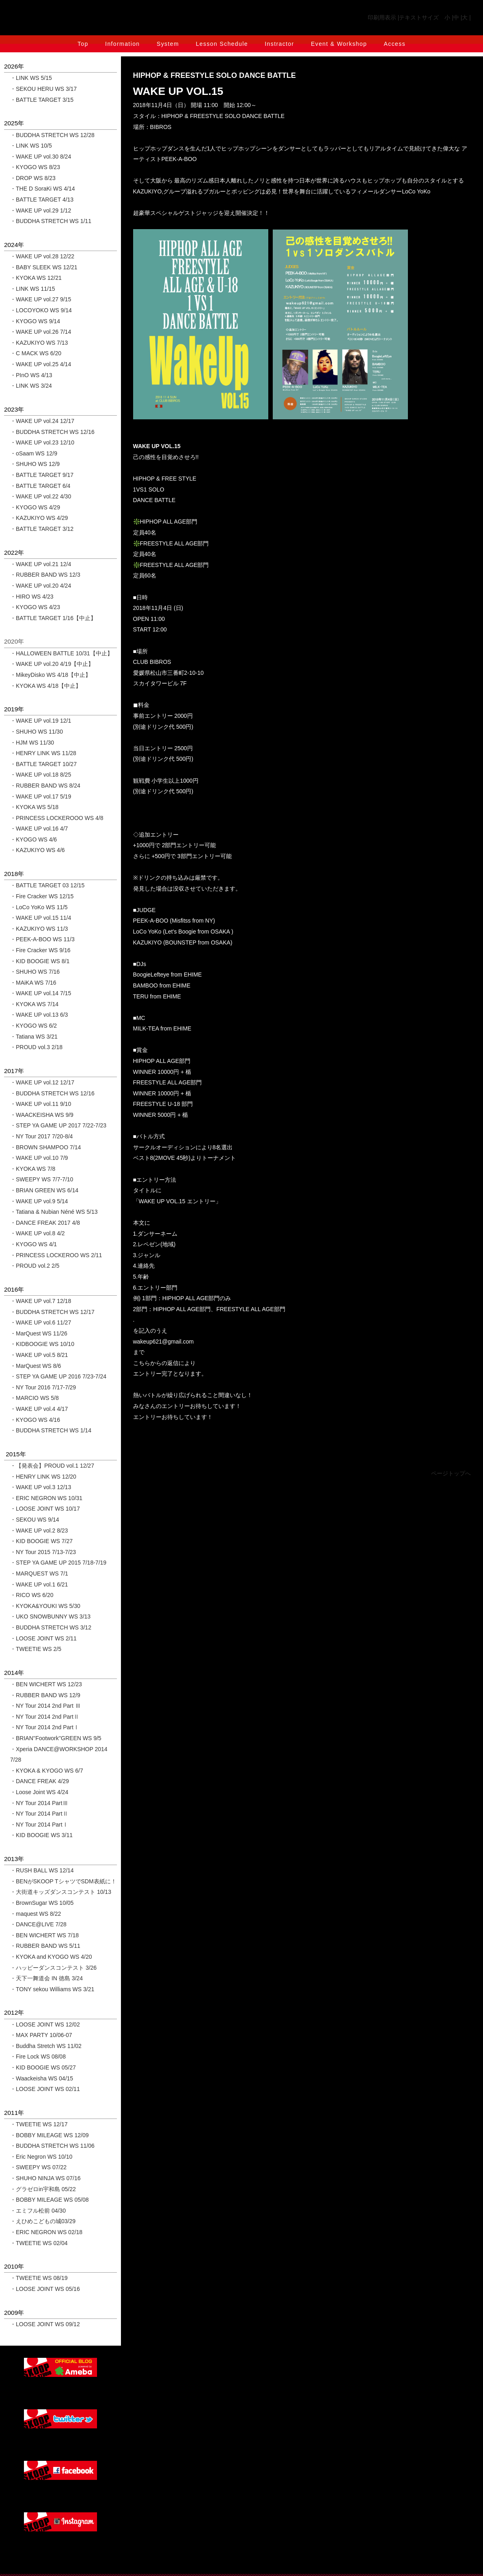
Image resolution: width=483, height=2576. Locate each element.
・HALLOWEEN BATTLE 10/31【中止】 (61, 653)
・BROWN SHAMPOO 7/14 (45, 1147)
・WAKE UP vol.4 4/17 (39, 1409)
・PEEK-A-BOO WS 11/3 (42, 939)
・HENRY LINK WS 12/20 (43, 1476)
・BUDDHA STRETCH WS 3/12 (50, 1627)
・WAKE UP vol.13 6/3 (39, 1014)
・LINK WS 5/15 (31, 78)
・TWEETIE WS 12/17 (39, 2124)
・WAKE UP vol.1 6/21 (39, 1584)
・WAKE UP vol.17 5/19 (40, 796)
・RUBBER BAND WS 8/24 (45, 785)
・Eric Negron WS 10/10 (41, 2156)
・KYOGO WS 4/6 (33, 839)
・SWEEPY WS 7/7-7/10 (41, 1179)
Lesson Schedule (222, 44)
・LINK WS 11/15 (32, 289)
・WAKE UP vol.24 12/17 (42, 421)
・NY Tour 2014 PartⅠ (39, 1824)
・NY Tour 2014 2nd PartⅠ (44, 1727)
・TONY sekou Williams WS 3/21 (52, 1989)
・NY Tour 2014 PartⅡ (39, 1813)
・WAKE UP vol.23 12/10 (42, 442)
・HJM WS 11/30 (32, 742)
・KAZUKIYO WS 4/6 (37, 850)
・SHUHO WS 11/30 (36, 731)
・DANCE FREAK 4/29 (39, 1781)
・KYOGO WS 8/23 (35, 167)
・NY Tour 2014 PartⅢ (39, 1803)
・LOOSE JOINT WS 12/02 (45, 2024)
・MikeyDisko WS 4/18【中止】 (50, 675)
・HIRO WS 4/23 (32, 596)
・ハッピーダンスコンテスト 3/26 (53, 1967)
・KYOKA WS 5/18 (34, 807)
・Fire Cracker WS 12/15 (41, 896)
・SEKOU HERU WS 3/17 (43, 89)
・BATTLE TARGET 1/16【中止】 (53, 618)
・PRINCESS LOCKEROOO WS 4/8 (57, 818)
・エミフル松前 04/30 (38, 2210)
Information (122, 44)
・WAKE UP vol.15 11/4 (40, 917)
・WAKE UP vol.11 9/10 (40, 1104)
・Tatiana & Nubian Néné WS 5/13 (54, 1212)
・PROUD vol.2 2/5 (34, 1265)
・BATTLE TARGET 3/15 (41, 100)
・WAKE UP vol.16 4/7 (39, 828)
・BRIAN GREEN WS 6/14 (44, 1190)
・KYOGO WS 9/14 (35, 321)
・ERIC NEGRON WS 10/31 (46, 1498)
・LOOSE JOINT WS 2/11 (43, 1638)
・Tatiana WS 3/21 (34, 1036)
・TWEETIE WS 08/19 (39, 2278)
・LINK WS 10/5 (31, 145)
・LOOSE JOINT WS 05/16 (45, 2289)
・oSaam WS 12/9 (33, 453)
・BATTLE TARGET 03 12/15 (47, 885)
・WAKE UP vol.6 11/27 (40, 1322)
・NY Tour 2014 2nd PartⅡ (44, 1716)
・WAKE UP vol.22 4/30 (40, 496)
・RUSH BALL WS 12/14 (42, 1870)
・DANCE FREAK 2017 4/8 (45, 1222)
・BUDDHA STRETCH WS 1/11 (50, 221)
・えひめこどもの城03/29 (42, 2221)
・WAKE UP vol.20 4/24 (40, 585)
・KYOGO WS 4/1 (33, 1244)
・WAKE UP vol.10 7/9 (39, 1158)
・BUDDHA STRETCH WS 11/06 (52, 2145)
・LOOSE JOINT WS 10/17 (45, 1508)
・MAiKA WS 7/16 (33, 982)
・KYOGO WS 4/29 (35, 507)
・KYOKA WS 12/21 (36, 278)
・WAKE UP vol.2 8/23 (39, 1530)
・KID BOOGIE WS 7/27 (41, 1541)
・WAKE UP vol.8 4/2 (37, 1233)
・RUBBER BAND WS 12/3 (45, 574)
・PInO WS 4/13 (31, 375)
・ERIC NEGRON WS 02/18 (46, 2232)
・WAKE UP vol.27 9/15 (40, 299)
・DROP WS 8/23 (33, 178)
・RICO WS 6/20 (32, 1595)
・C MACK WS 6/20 (35, 353)
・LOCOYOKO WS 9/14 (41, 310)
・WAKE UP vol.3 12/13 (40, 1487)
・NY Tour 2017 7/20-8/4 (41, 1136)
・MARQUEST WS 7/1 (39, 1573)
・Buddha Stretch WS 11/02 (46, 2046)
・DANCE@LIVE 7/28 (38, 1924)
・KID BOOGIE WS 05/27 (43, 2067)
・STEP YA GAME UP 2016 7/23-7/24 (58, 1376)
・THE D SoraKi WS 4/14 (42, 188)
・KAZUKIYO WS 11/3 (39, 928)
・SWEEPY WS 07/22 (38, 2167)
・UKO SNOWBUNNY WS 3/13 (50, 1616)
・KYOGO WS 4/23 (35, 607)
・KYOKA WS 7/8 (32, 1169)
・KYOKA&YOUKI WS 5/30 (45, 1606)
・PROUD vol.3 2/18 (36, 1047)
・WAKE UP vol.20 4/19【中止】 (52, 664)
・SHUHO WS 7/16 (35, 971)
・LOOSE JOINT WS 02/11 (45, 2089)
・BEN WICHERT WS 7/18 (44, 1935)
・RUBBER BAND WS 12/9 (45, 1695)
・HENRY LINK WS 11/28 (43, 753)
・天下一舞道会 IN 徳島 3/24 (46, 1978)
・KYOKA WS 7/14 (34, 1004)
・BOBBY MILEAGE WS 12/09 (49, 2135)
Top (83, 44)
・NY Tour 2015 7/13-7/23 (43, 1552)
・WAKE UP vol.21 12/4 (40, 564)
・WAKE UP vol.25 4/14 (40, 364)
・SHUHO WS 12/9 (35, 464)
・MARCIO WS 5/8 (34, 1398)
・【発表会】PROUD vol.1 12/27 (52, 1465)
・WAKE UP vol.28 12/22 (42, 256)
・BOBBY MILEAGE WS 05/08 (49, 2199)
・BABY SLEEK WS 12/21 (44, 267)
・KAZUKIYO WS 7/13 (39, 342)
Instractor (279, 44)
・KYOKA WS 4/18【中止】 (45, 686)
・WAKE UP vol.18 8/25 (40, 774)
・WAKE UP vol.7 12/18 (40, 1301)
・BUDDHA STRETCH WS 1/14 (50, 1430)
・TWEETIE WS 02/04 (39, 2243)
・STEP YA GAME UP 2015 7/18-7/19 (58, 1562)
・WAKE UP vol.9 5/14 (39, 1201)
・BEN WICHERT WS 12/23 (46, 1684)
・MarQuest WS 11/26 (38, 1333)
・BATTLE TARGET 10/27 (43, 764)
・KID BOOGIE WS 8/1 (39, 961)
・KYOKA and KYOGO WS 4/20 (51, 1956)
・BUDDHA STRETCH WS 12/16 (52, 432)
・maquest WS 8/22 (35, 1914)
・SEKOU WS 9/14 (34, 1519)
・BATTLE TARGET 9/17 (41, 475)
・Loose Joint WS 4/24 (39, 1792)
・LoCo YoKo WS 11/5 (39, 907)
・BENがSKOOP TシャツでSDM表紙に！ (63, 1881)
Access (395, 44)
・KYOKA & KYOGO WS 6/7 (46, 1770)
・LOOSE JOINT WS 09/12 (45, 2324)
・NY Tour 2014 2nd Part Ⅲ (45, 1705)
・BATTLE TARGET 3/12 (41, 529)
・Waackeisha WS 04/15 (41, 2078)
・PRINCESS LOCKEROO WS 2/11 (56, 1255)
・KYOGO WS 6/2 (33, 1025)
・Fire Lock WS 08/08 (38, 2056)
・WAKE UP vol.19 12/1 (40, 720)
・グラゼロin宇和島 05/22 (43, 2189)
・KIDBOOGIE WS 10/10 (42, 1344)
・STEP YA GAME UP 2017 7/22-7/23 (58, 1125)
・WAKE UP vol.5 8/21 (39, 1355)
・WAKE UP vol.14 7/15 (40, 993)
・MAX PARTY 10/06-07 (41, 2035)
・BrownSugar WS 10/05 (41, 1903)
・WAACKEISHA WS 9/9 (41, 1115)
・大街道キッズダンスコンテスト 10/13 (60, 1892)
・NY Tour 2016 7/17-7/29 (43, 1387)
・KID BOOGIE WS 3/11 (41, 1835)
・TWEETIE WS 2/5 (35, 1649)
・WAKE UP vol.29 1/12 (40, 210)
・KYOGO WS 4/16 (35, 1420)
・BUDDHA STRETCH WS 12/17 (52, 1312)
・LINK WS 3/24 (31, 385)
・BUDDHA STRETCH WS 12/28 (52, 135)
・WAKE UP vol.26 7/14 (40, 331)
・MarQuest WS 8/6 (35, 1366)
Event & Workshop (339, 44)
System (168, 44)
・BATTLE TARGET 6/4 (40, 486)
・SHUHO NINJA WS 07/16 (45, 2178)
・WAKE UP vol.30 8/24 (40, 156)
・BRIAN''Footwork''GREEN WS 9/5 (55, 1738)
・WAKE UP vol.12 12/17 (42, 1082)
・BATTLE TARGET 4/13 (41, 199)
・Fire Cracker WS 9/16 (40, 950)
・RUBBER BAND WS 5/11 (45, 1946)
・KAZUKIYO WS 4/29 (39, 518)
